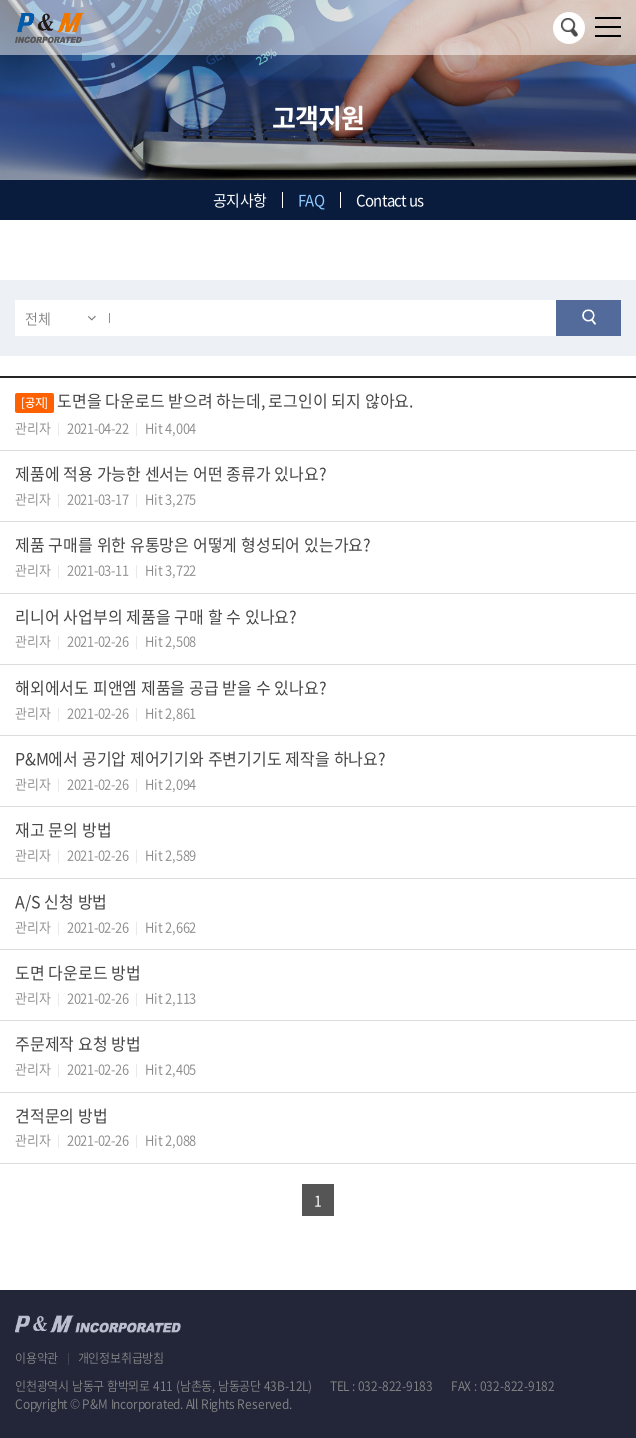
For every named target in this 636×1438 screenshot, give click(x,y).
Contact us (390, 200)
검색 (569, 28)
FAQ (311, 200)
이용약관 (36, 1358)
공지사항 (239, 200)
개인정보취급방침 (121, 1358)
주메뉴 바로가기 (0, 0)
